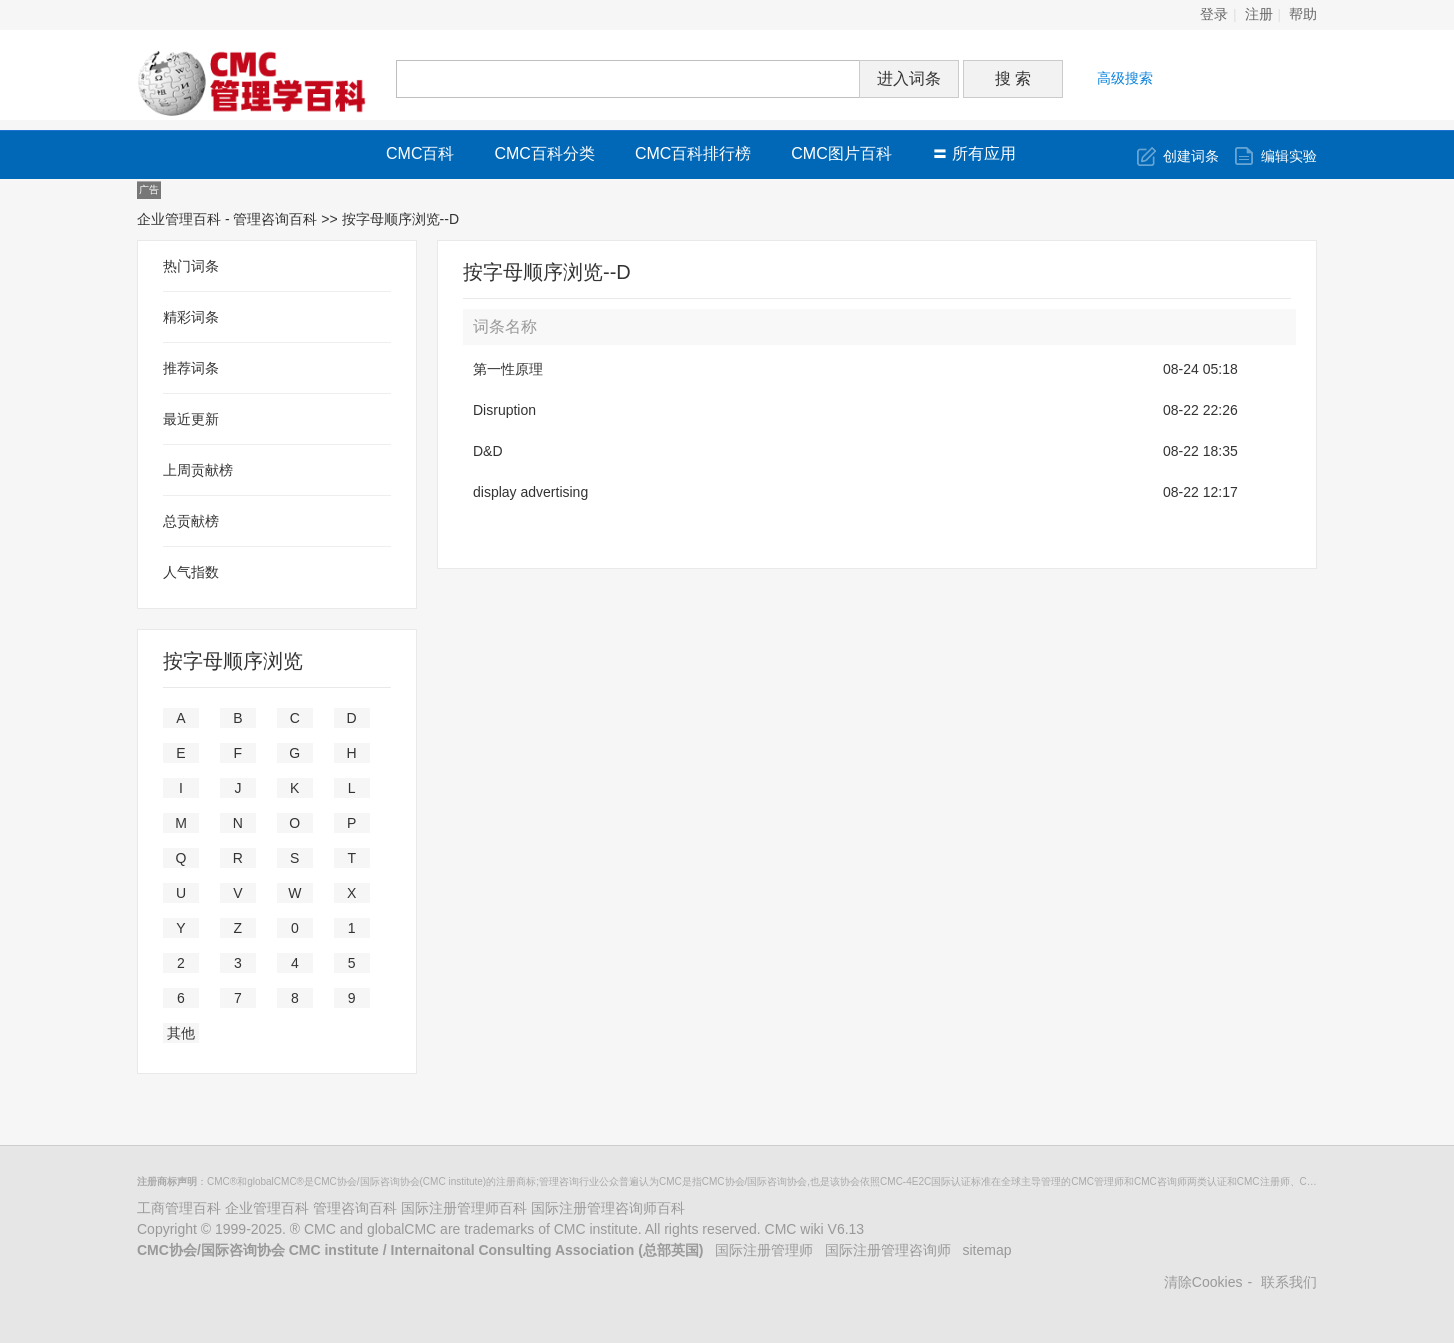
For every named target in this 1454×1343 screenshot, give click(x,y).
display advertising (530, 492)
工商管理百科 (179, 1208)
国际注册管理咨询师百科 (608, 1208)
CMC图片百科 (841, 153)
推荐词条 (191, 368)
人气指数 (191, 572)
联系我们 (1289, 1282)
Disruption (504, 410)
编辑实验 (1289, 156)
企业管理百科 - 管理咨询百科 (227, 219)
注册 (1259, 14)
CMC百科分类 (544, 153)
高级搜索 (1125, 78)
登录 (1214, 14)
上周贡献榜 (198, 470)
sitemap (987, 1250)
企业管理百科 (267, 1208)
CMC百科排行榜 (693, 153)
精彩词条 (191, 317)
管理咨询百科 (355, 1208)
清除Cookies (1203, 1282)
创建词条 (1191, 156)
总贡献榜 (191, 521)
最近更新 (191, 419)
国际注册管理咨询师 (888, 1250)
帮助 (1303, 14)
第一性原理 (508, 369)
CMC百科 (420, 153)
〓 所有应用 (974, 153)
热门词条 (191, 266)
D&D (488, 451)
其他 (181, 1033)
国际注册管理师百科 (464, 1208)
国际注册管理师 (764, 1250)
